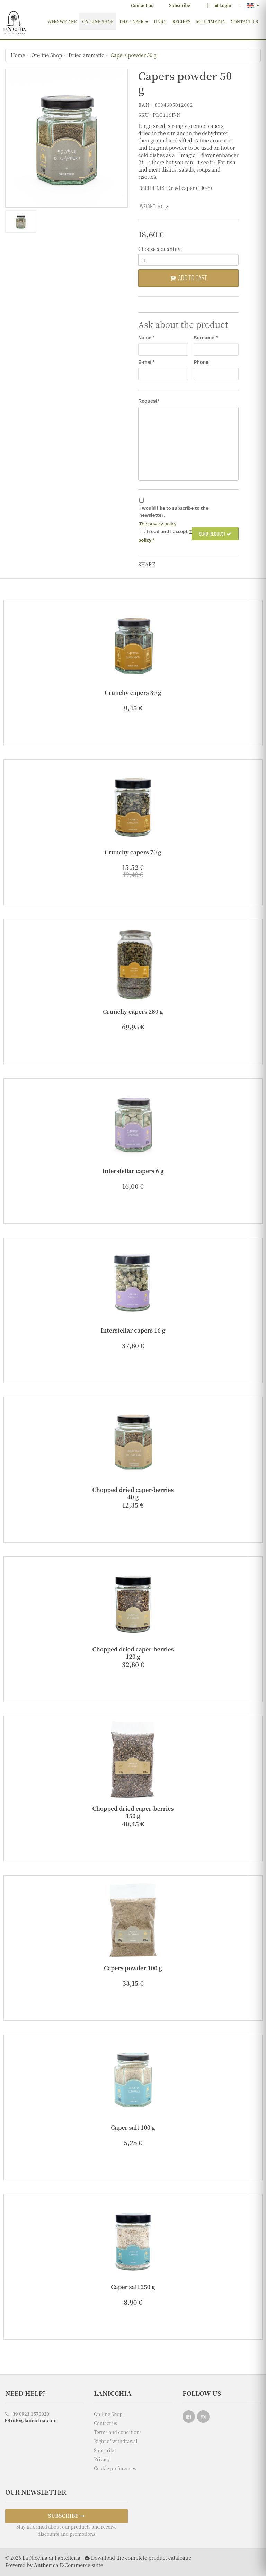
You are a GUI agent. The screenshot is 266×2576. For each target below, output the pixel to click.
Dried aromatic (86, 55)
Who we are (62, 21)
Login (223, 5)
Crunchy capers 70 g (133, 852)
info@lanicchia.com (31, 2420)
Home (18, 55)
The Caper (133, 21)
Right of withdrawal (116, 2441)
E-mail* (146, 362)
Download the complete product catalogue (141, 2558)
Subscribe (179, 5)
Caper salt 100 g (133, 2128)
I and (167, 532)
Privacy (102, 2459)
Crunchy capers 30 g (133, 693)
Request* (148, 401)
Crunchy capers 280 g (133, 1012)
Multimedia (210, 21)
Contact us (142, 5)
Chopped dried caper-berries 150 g (133, 1812)
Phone (201, 362)
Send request (215, 534)
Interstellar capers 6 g (133, 1171)
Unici (160, 21)
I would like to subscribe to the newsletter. (174, 511)
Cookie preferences (115, 2468)
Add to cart (188, 277)
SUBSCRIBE (66, 2516)
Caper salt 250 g (133, 2287)
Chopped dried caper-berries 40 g (133, 1493)
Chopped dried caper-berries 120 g (133, 1653)
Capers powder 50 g (134, 55)
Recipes (181, 21)
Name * (146, 338)
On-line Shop (97, 21)
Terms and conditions (118, 2432)
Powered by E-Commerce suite (54, 2565)
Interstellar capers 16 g (133, 1331)
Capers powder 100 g (133, 1968)
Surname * (206, 338)
